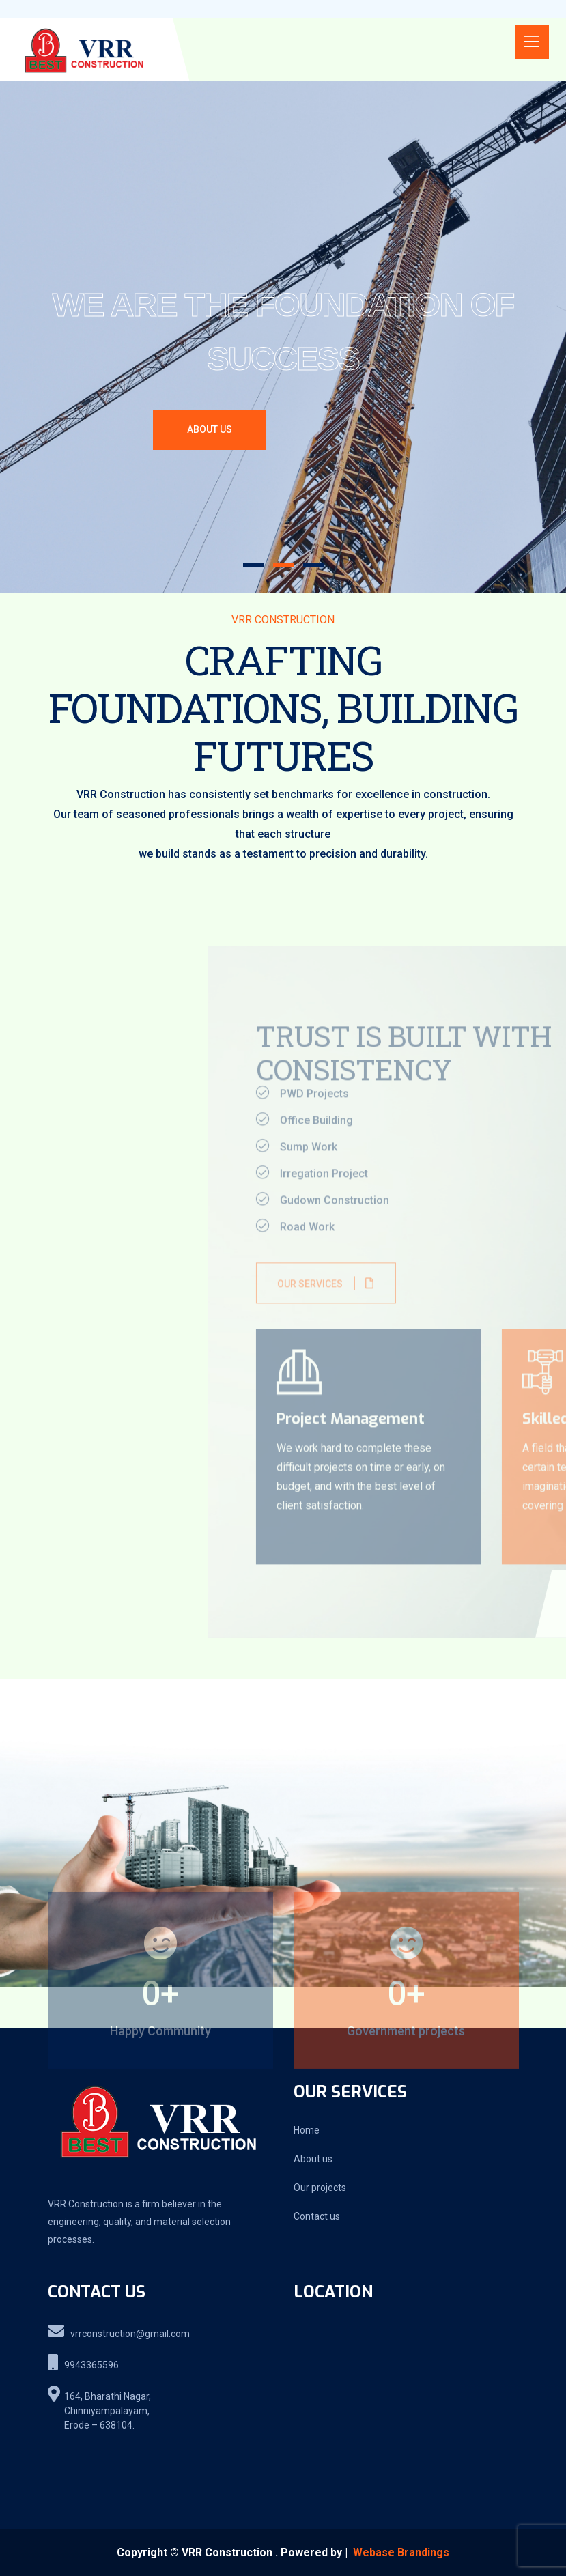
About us (313, 2158)
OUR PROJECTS (345, 436)
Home (307, 2130)
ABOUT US (209, 430)
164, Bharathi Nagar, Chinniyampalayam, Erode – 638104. (99, 2408)
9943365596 (83, 2362)
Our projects (320, 2187)
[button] (253, 565)
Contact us (317, 2216)
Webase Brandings (401, 2552)
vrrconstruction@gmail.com (119, 2331)
